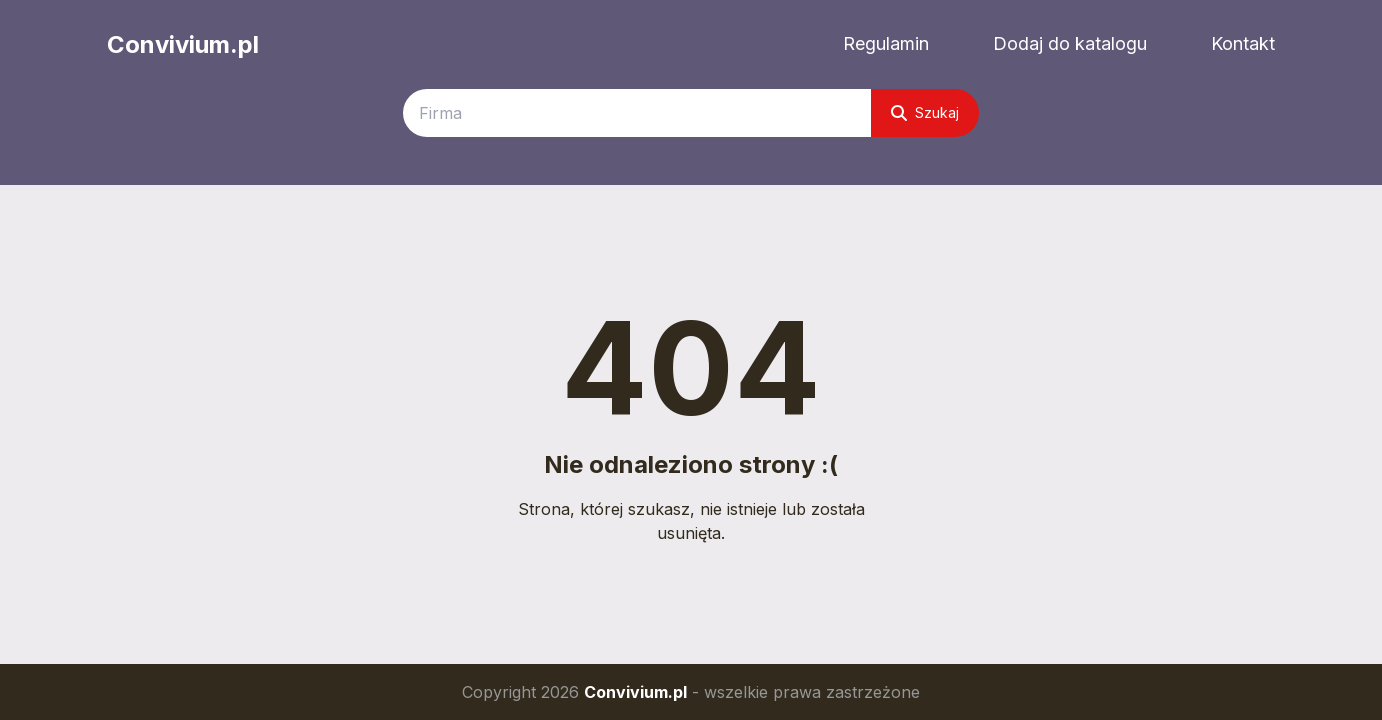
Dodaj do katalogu (1070, 43)
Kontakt (1243, 43)
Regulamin (886, 43)
